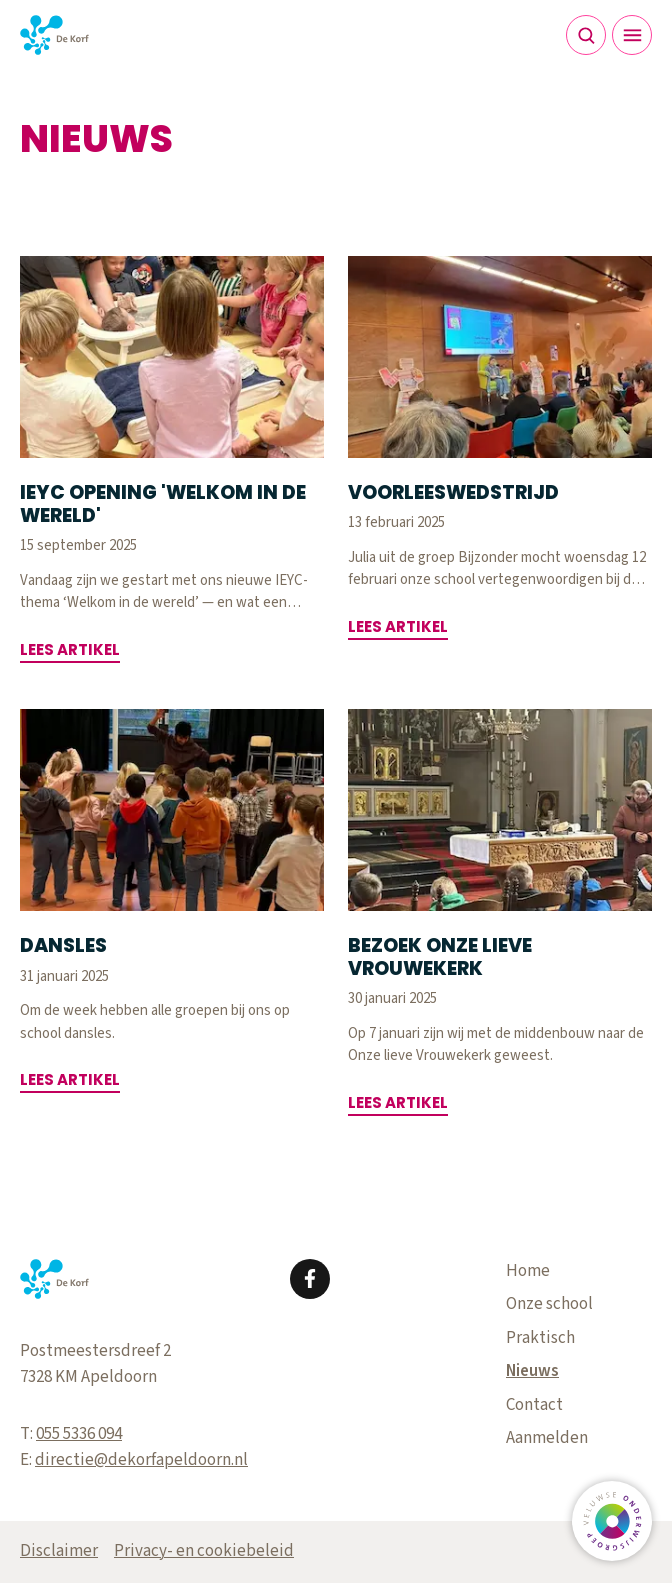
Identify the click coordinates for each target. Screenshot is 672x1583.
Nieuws (532, 1371)
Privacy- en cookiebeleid (204, 1551)
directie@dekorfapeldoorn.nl (141, 1460)
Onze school (549, 1304)
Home (528, 1271)
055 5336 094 (79, 1434)
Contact (534, 1405)
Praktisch (540, 1338)
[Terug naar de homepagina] (54, 35)
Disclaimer (59, 1551)
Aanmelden (547, 1438)
